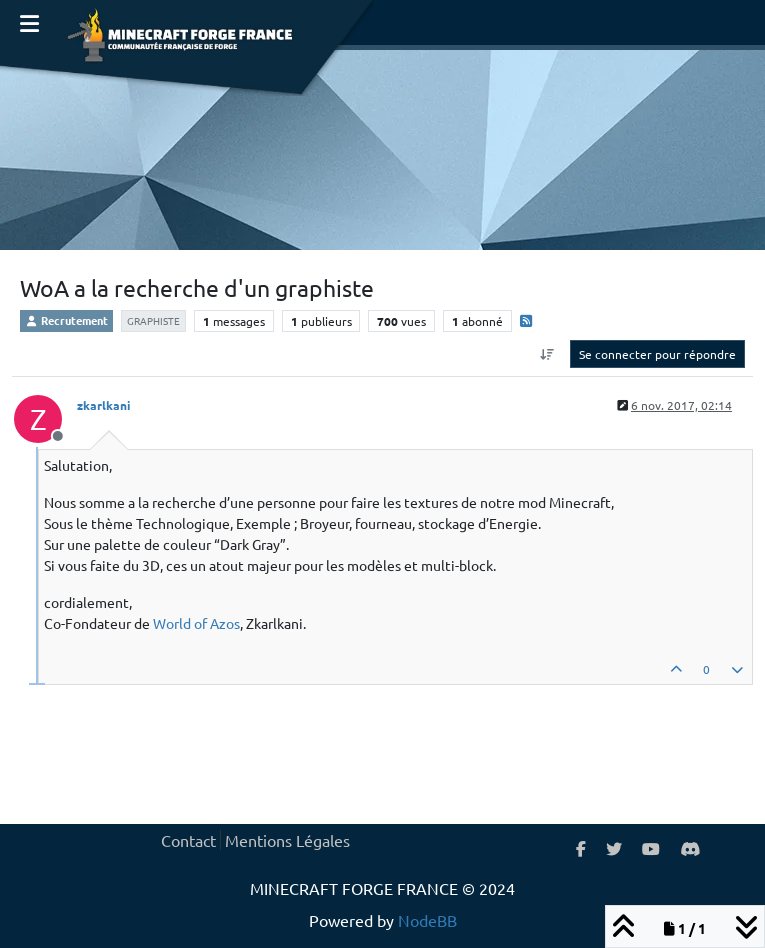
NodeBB (427, 920)
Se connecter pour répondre (657, 354)
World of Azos (196, 623)
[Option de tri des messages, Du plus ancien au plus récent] (547, 354)
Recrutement (66, 320)
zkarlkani (103, 405)
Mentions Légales (287, 840)
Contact (188, 840)
